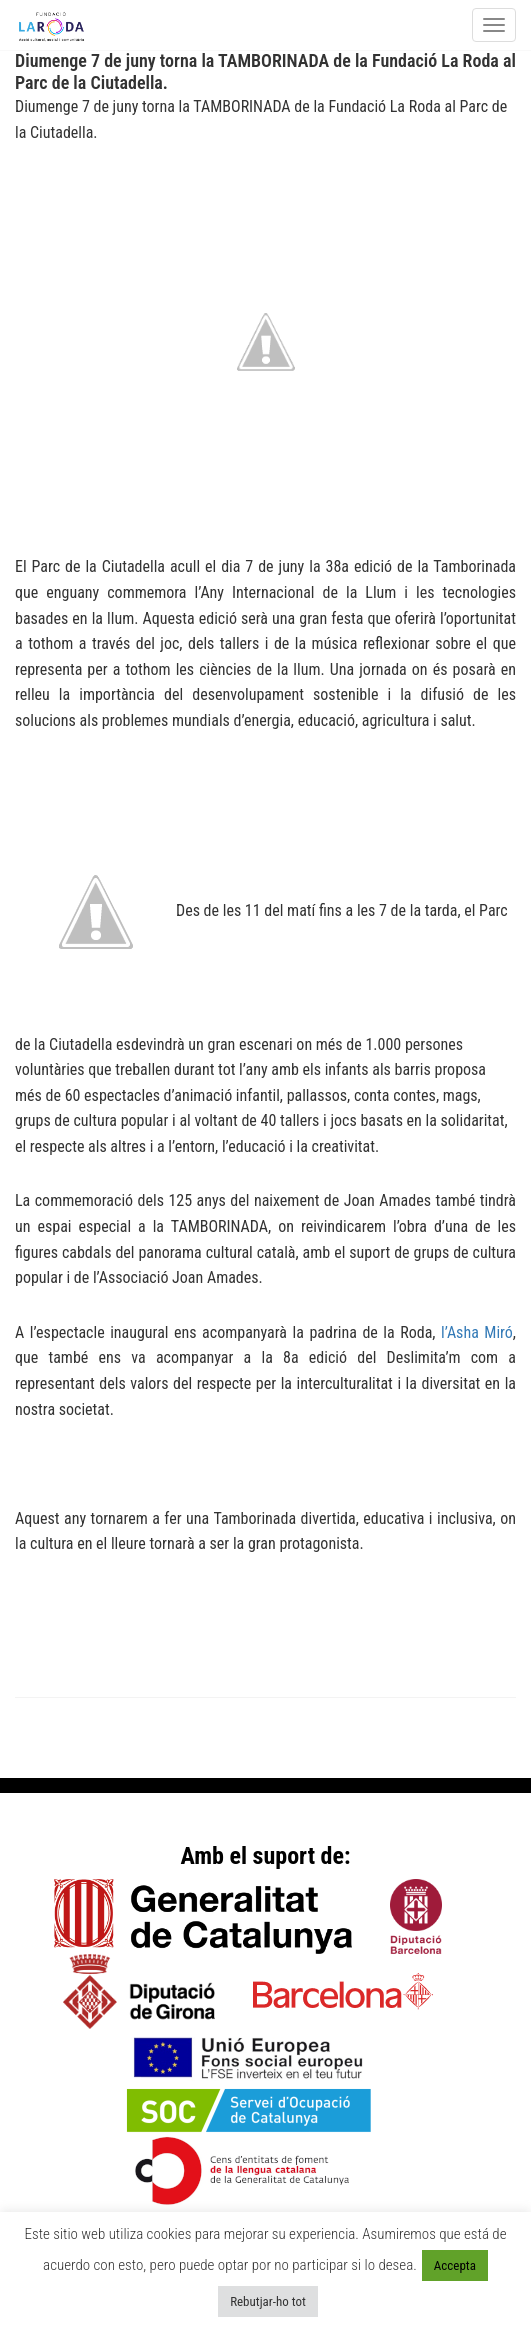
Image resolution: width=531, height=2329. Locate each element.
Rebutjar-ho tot (268, 2301)
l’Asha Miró (477, 1332)
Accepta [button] (455, 2265)
